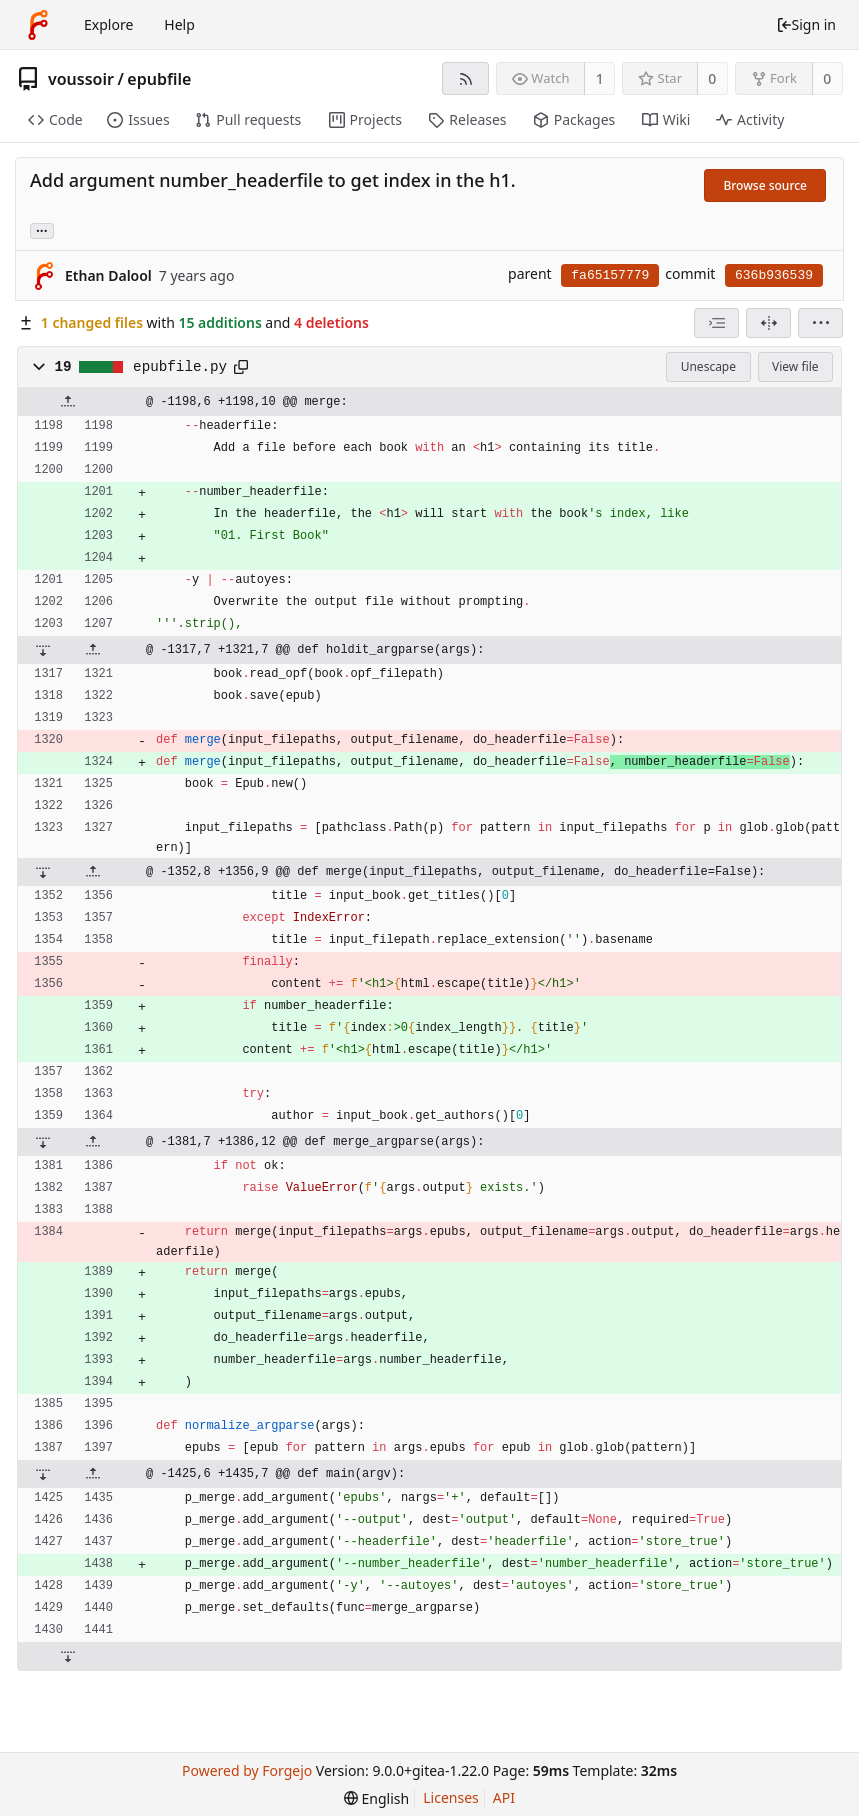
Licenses (451, 1797)
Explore (108, 24)
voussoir (81, 79)
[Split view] (768, 323)
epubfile (159, 79)
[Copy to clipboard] (241, 367)
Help (179, 24)
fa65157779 (610, 275)
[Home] (38, 25)
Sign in (806, 24)
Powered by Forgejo (247, 1770)
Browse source (765, 185)
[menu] (820, 323)
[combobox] (716, 323)
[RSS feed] (465, 78)
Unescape (708, 366)
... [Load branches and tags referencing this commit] (42, 229)
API (504, 1797)
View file (795, 366)
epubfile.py (180, 367)
